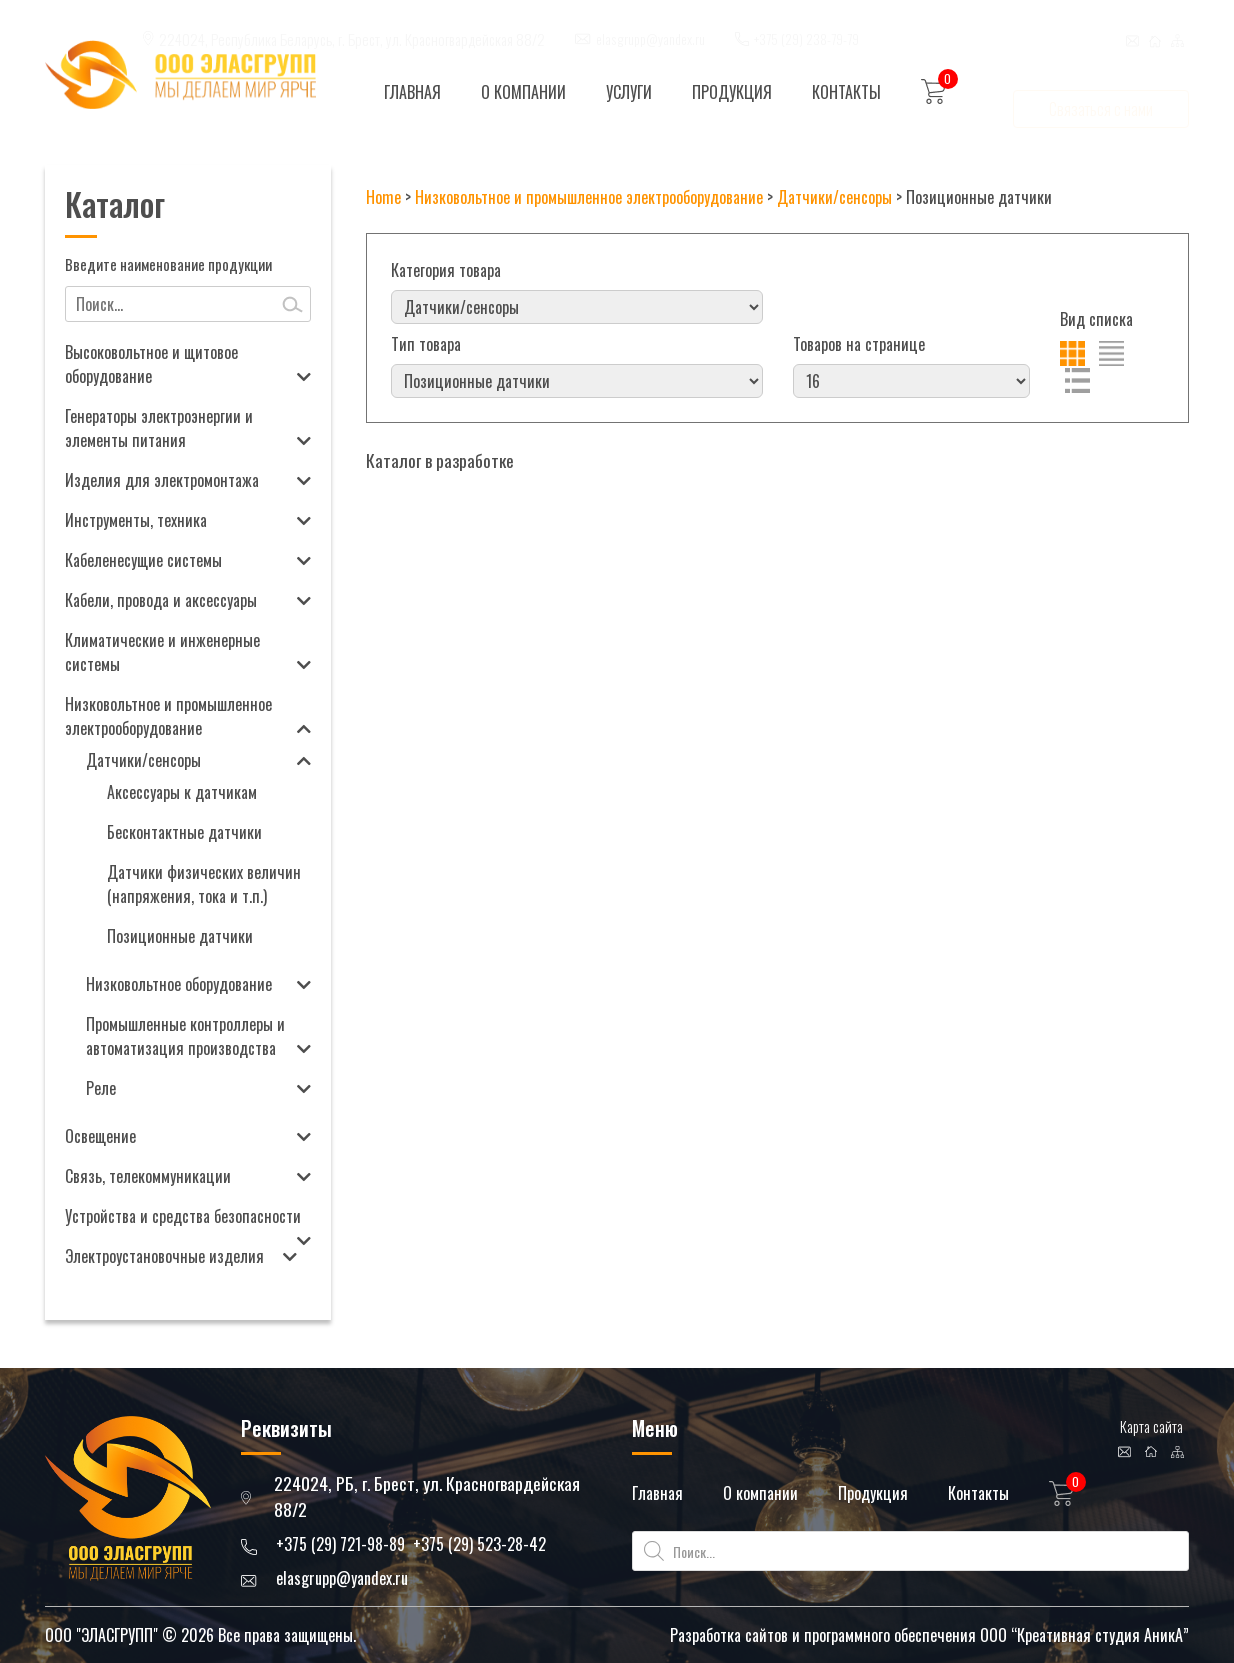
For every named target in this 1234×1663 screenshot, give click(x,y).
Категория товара (446, 270)
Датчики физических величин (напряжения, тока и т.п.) (204, 884)
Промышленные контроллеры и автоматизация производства (185, 1036)
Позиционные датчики (180, 936)
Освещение (100, 1136)
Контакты (846, 92)
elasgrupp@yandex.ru (650, 20)
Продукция (732, 92)
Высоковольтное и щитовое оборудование (151, 364)
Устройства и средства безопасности (183, 1216)
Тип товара (426, 344)
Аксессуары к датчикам (182, 792)
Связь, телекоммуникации (148, 1176)
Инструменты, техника (136, 520)
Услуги (629, 92)
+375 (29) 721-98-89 (340, 1544)
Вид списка (1096, 319)
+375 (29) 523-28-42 (479, 1544)
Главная (412, 92)
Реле (101, 1088)
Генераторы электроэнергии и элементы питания (159, 428)
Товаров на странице (859, 344)
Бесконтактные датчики (184, 832)
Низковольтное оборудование (179, 984)
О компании (523, 92)
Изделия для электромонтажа (162, 480)
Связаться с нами (1101, 90)
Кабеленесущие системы (143, 560)
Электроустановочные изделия (164, 1256)
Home (383, 197)
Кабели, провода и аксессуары (161, 600)
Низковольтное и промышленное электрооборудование (168, 716)
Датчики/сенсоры (143, 760)
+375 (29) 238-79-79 (806, 20)
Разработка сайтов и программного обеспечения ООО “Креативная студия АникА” (929, 1635)
